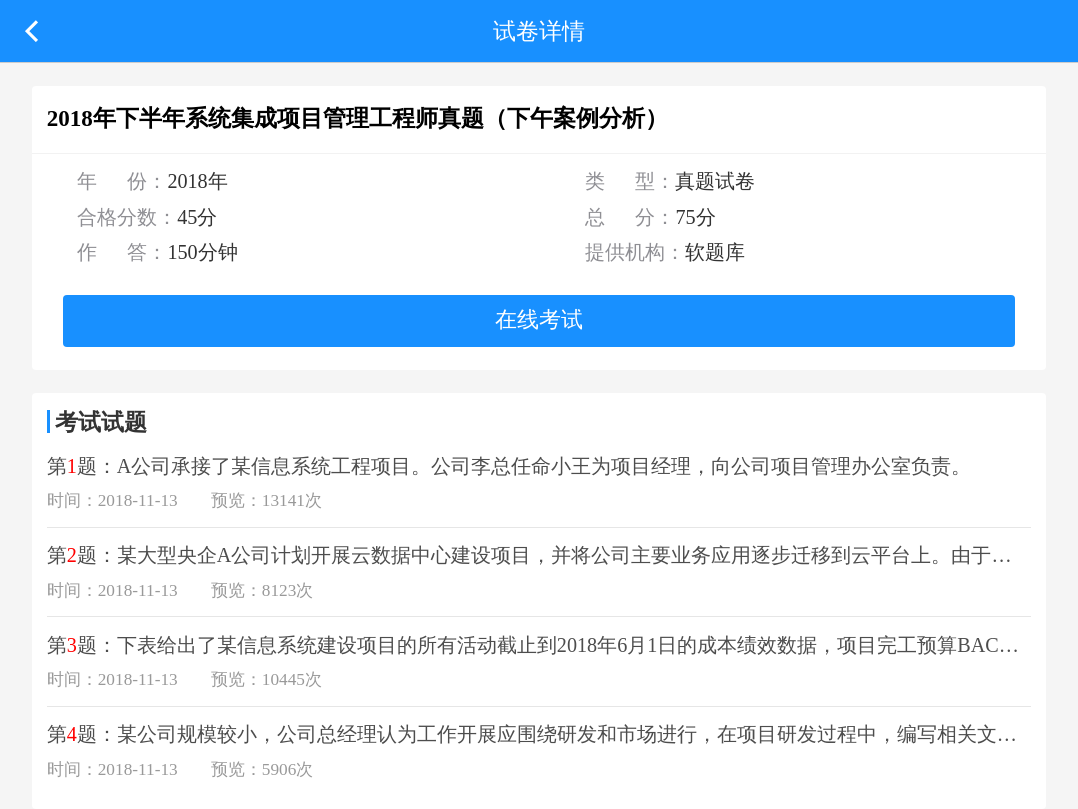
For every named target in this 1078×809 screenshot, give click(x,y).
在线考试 (539, 320)
